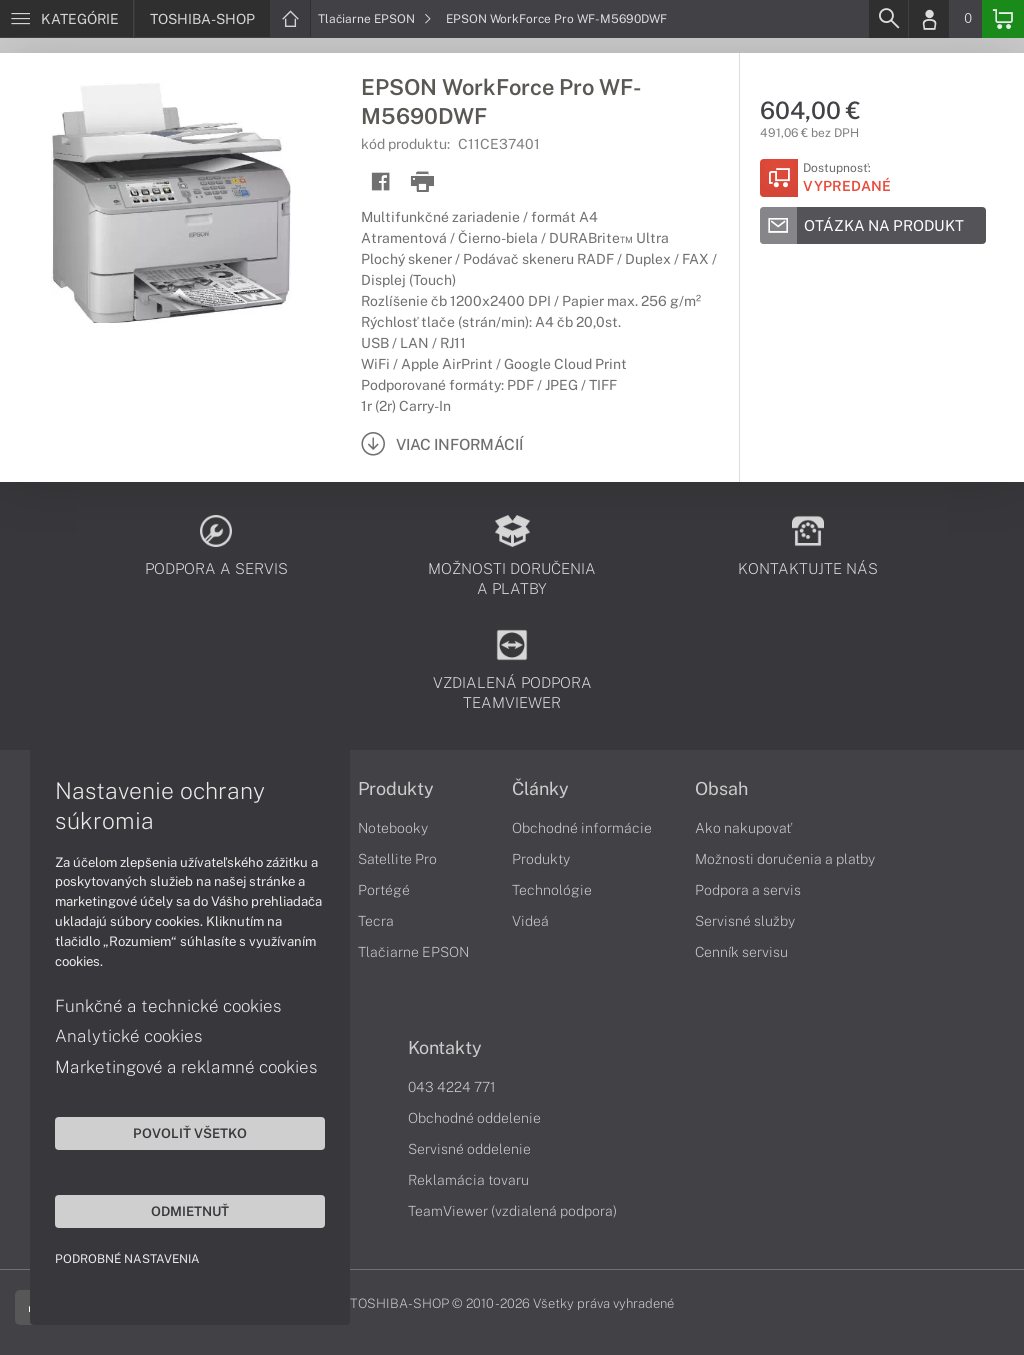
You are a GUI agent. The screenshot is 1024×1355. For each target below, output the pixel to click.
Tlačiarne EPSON (375, 19)
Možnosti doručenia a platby (785, 859)
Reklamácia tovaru (468, 1180)
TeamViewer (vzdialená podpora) (512, 1211)
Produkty (396, 789)
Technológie (552, 890)
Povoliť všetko (190, 1133)
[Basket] (1003, 19)
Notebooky (393, 828)
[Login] (929, 19)
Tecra (376, 921)
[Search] (888, 19)
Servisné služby (745, 921)
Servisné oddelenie (469, 1149)
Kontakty (445, 1048)
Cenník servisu (741, 952)
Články (540, 789)
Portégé (384, 890)
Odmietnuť (190, 1211)
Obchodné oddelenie (474, 1118)
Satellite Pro (397, 859)
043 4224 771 (452, 1087)
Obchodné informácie (582, 828)
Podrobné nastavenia (127, 1259)
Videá (530, 921)
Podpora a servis (748, 890)
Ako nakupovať (743, 828)
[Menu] (66, 19)
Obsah (721, 789)
